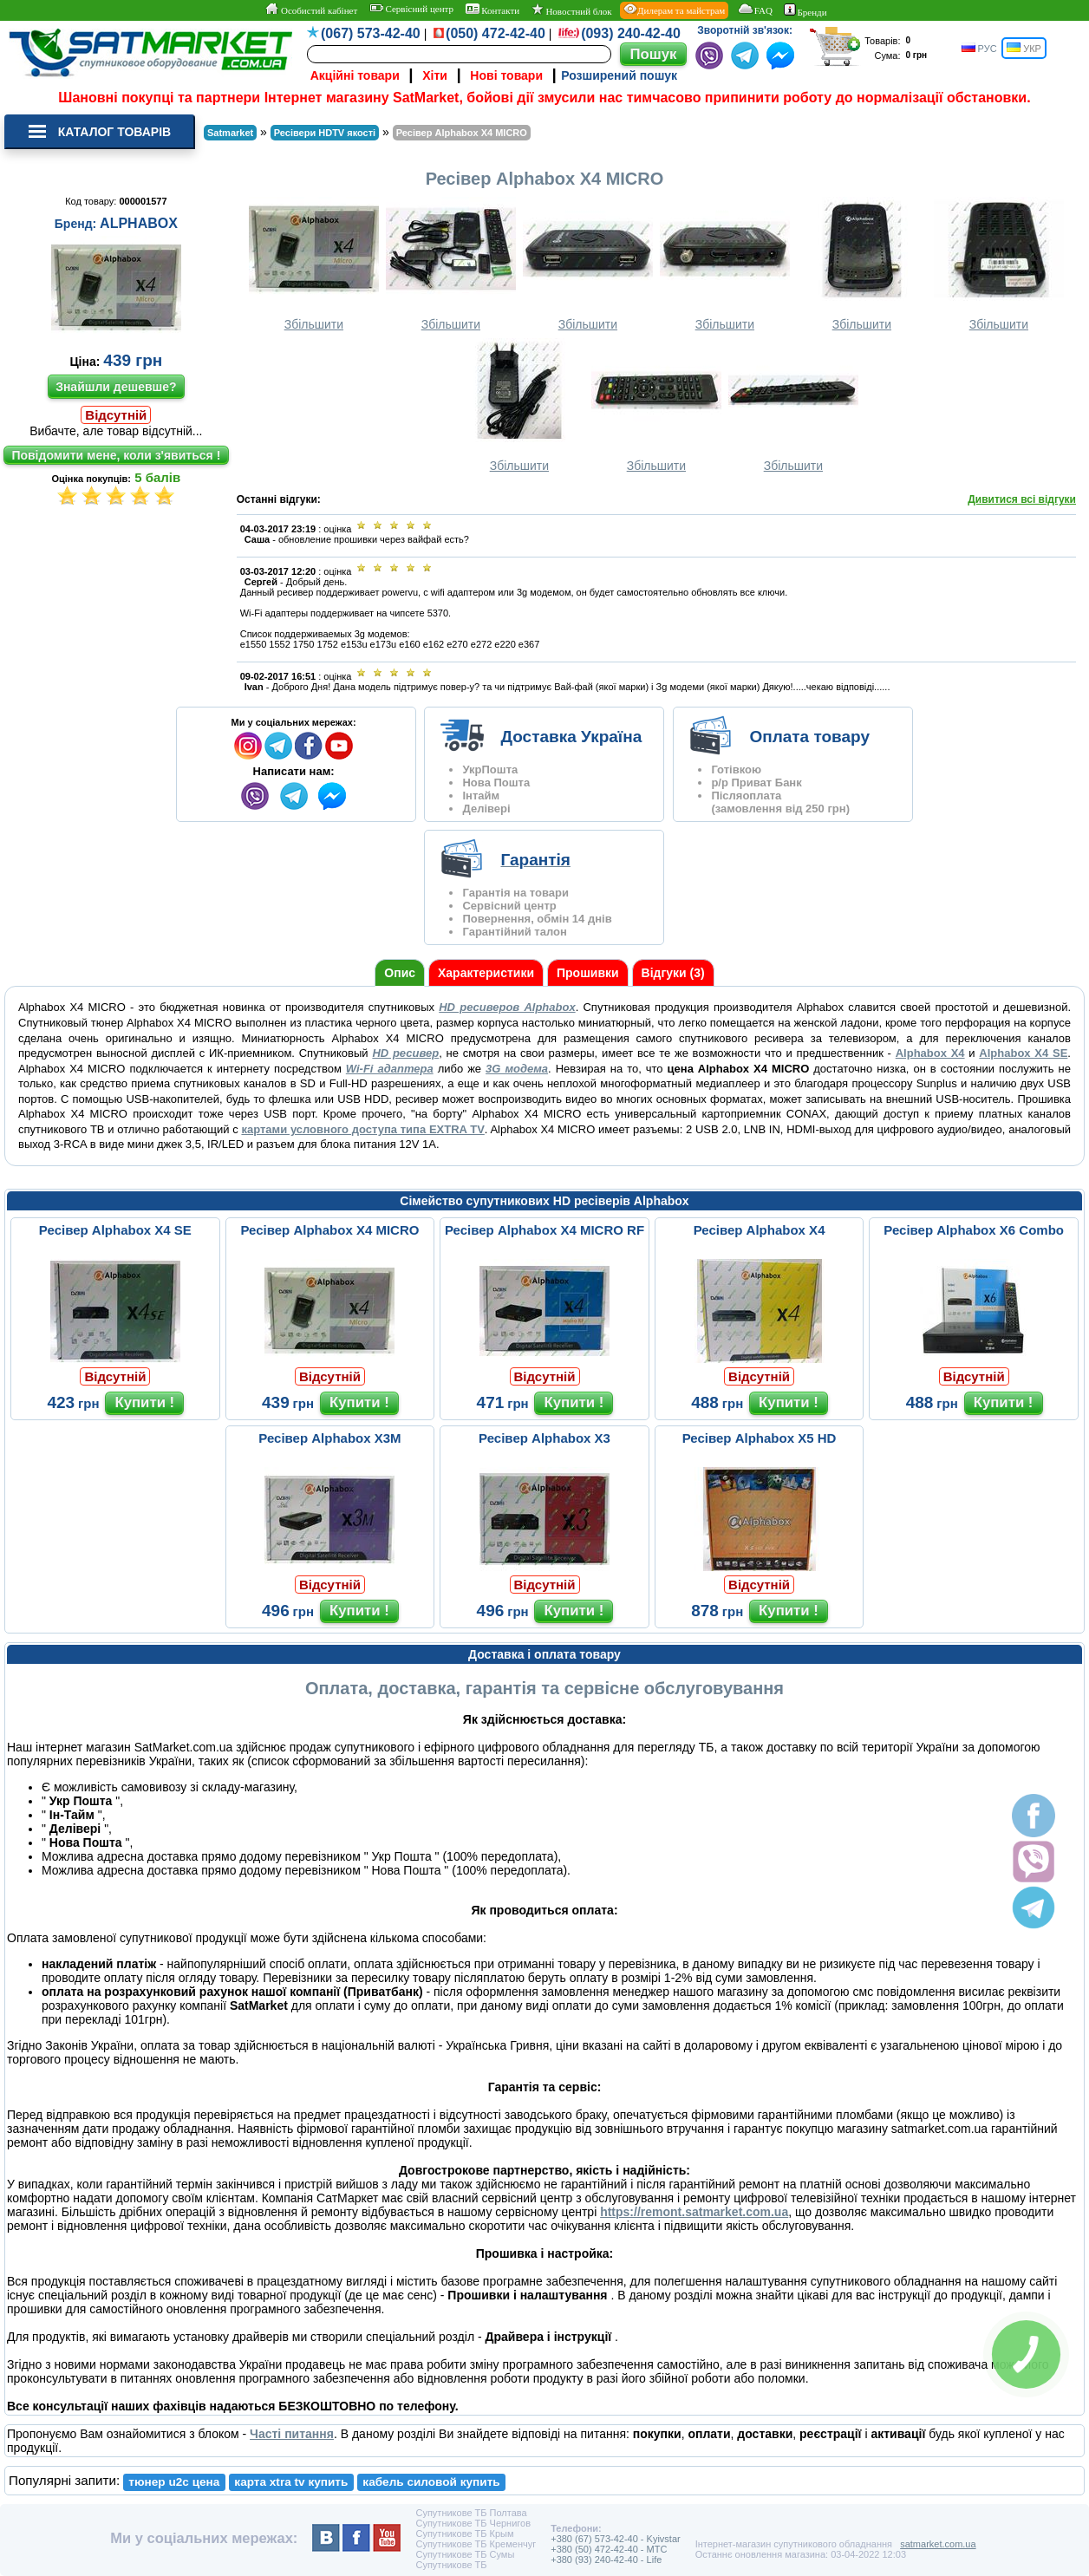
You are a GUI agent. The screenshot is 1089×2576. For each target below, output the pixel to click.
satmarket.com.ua (937, 2544)
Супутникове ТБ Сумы (464, 2554)
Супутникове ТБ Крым (464, 2533)
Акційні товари (355, 75)
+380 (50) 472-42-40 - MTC (609, 2549)
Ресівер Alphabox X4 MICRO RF (544, 1230)
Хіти (434, 75)
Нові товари (506, 75)
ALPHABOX (139, 223)
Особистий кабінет (310, 9)
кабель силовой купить (430, 2481)
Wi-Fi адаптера (390, 1068)
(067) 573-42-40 (371, 33)
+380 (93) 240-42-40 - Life (606, 2559)
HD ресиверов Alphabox (507, 1007)
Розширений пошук (619, 75)
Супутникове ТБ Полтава (470, 2513)
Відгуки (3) (673, 973)
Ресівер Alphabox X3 (544, 1438)
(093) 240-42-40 (631, 33)
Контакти (493, 9)
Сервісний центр (411, 8)
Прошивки (588, 973)
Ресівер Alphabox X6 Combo (974, 1230)
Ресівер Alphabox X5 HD (759, 1438)
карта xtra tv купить (291, 2481)
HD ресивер (405, 1053)
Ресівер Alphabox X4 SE (115, 1230)
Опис (399, 973)
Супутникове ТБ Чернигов (473, 2523)
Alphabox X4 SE (1023, 1053)
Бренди (805, 10)
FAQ (755, 9)
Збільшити (314, 264)
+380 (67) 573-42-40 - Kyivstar (616, 2539)
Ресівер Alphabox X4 (759, 1230)
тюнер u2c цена (173, 2481)
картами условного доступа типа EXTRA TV (362, 1129)
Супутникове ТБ (450, 2565)
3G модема (517, 1068)
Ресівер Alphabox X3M (329, 1438)
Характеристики (486, 973)
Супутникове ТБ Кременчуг (475, 2544)
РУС (979, 48)
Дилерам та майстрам (674, 9)
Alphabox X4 (930, 1053)
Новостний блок (571, 9)
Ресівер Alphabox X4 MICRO (329, 1230)
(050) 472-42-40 (495, 33)
